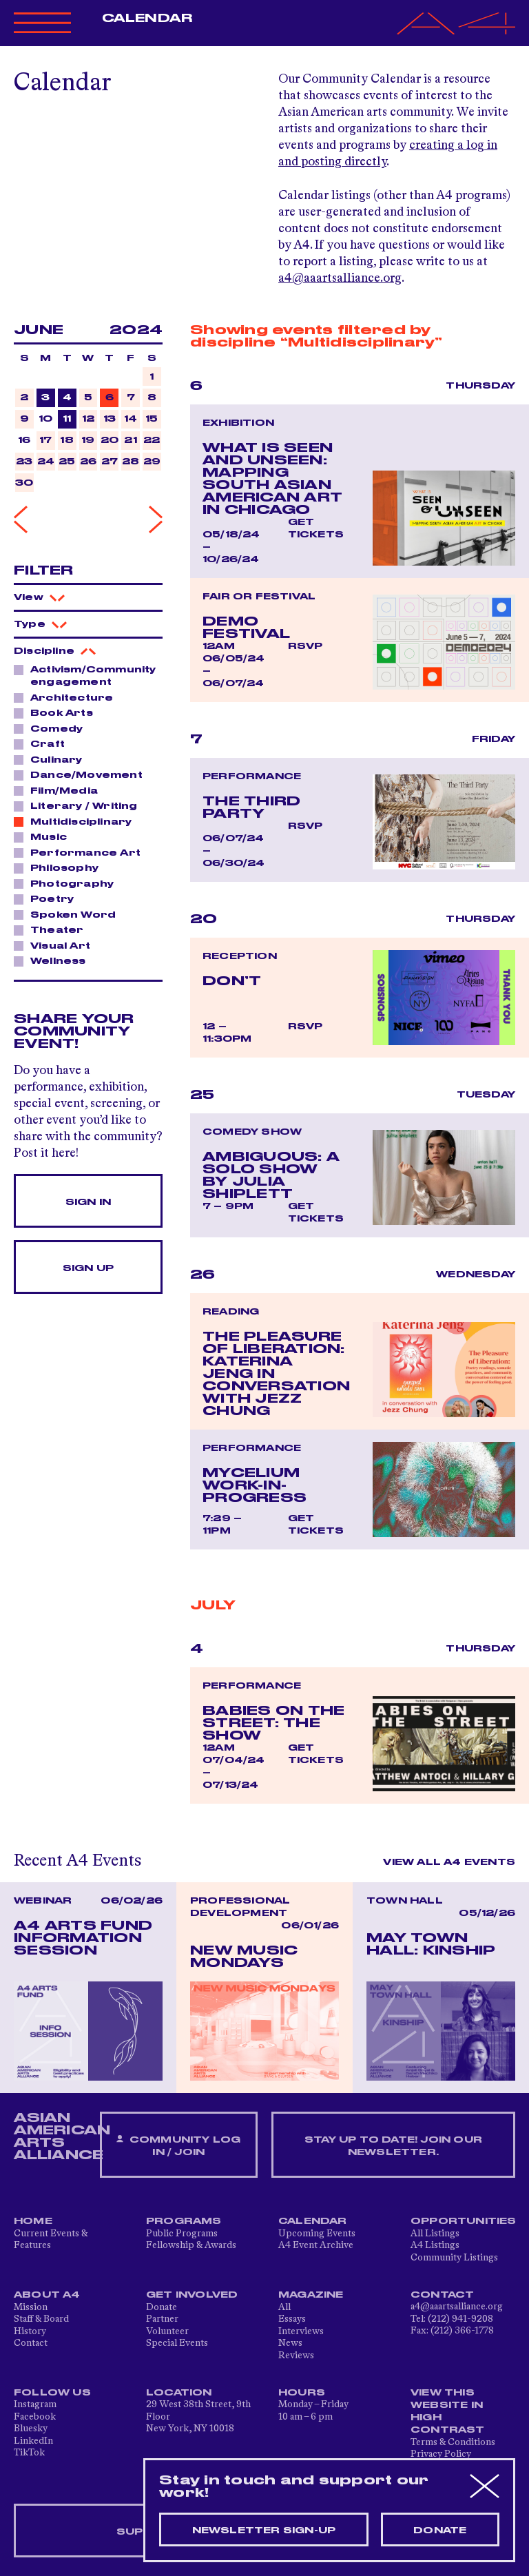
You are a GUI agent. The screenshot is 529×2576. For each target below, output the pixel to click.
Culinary (53, 759)
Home (33, 2221)
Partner (162, 2319)
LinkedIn (33, 2441)
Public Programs (182, 2233)
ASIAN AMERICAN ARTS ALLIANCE (62, 2136)
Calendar (147, 18)
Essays (292, 2319)
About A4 (47, 2295)
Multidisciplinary (77, 821)
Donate (161, 2307)
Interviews (301, 2331)
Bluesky (31, 2428)
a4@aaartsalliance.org (340, 278)
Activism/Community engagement (85, 675)
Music (45, 836)
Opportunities (464, 2221)
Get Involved (192, 2295)
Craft (44, 743)
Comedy (53, 728)
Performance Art (81, 852)
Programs (184, 2221)
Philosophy (60, 867)
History (30, 2331)
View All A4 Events (449, 1862)
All (284, 2307)
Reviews (296, 2355)
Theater (53, 929)
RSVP (305, 646)
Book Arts (58, 712)
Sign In (88, 1202)
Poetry (48, 898)
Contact (31, 2343)
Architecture (68, 697)
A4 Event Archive (315, 2245)
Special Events (177, 2343)
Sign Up (88, 1268)
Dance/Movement (83, 774)
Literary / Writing (80, 805)
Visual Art (56, 945)
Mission (31, 2307)
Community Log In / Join (178, 2145)
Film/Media (60, 790)
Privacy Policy (441, 2454)
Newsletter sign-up (264, 2530)
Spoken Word (69, 914)
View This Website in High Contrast (448, 2411)
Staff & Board (41, 2319)
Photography (68, 883)
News (290, 2343)
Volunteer (167, 2331)
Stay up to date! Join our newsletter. (393, 2146)
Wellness (54, 960)
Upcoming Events (316, 2233)
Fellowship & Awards (191, 2245)
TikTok (29, 2452)
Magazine (311, 2295)
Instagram (35, 2404)
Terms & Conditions (453, 2442)
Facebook (35, 2417)
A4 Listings (435, 2245)
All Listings (435, 2233)
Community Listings (454, 2258)
